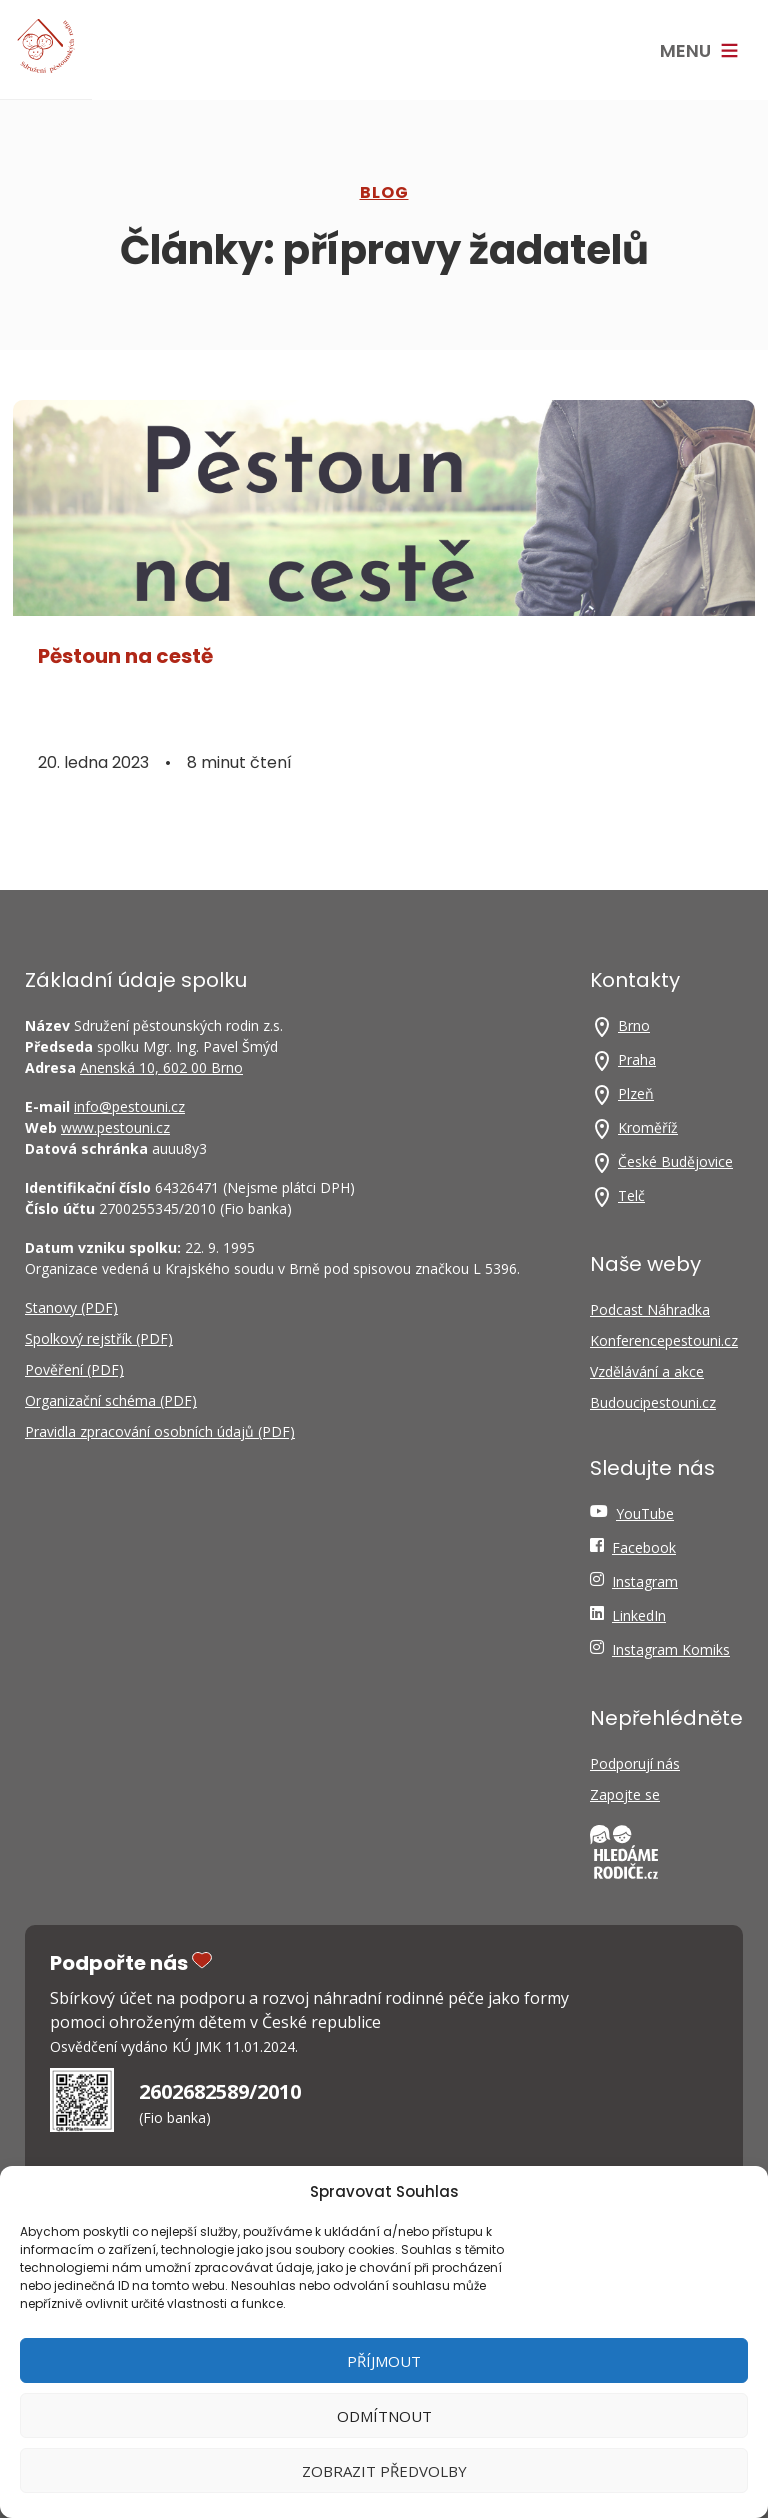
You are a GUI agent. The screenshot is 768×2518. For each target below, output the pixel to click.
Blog (384, 192)
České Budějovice (675, 1161)
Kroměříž (648, 1127)
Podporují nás (635, 1763)
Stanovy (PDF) (71, 1307)
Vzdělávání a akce (647, 1371)
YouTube (645, 1513)
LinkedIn (639, 1615)
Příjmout (384, 2361)
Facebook (644, 1547)
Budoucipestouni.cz (653, 1402)
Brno (634, 1025)
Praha (637, 1059)
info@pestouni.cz (129, 1106)
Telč (631, 1195)
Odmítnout (384, 2416)
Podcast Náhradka (650, 1309)
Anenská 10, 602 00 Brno (161, 1067)
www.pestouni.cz (115, 1127)
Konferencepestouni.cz (664, 1340)
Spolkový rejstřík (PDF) (99, 1338)
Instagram (645, 1581)
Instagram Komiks (671, 1649)
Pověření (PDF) (74, 1369)
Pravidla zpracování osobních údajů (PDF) (160, 1431)
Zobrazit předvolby (384, 2471)
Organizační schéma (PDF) (111, 1400)
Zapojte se (625, 1794)
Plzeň (636, 1093)
